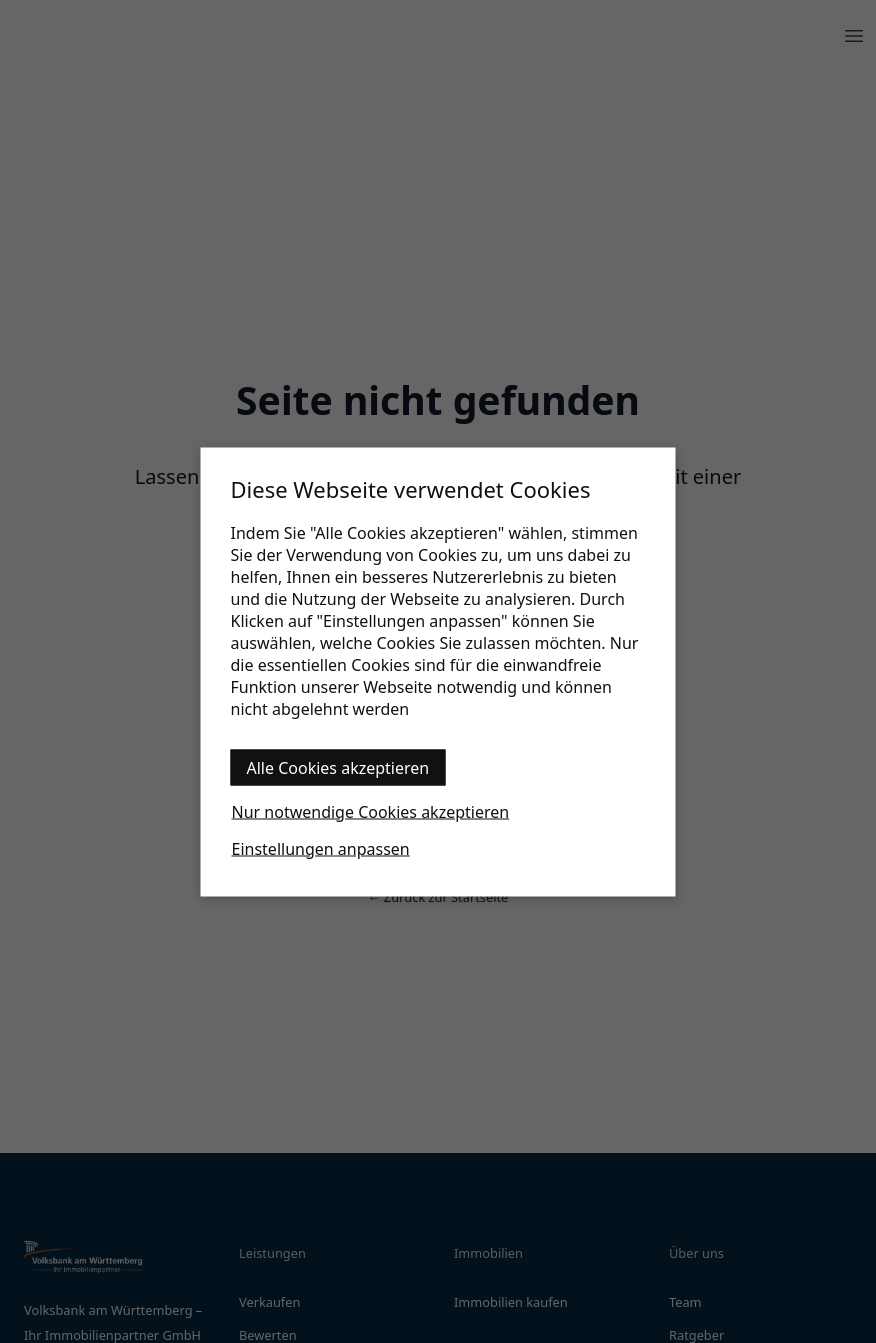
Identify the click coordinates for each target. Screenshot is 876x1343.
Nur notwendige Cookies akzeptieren (371, 811)
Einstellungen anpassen (321, 848)
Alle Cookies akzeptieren (338, 767)
